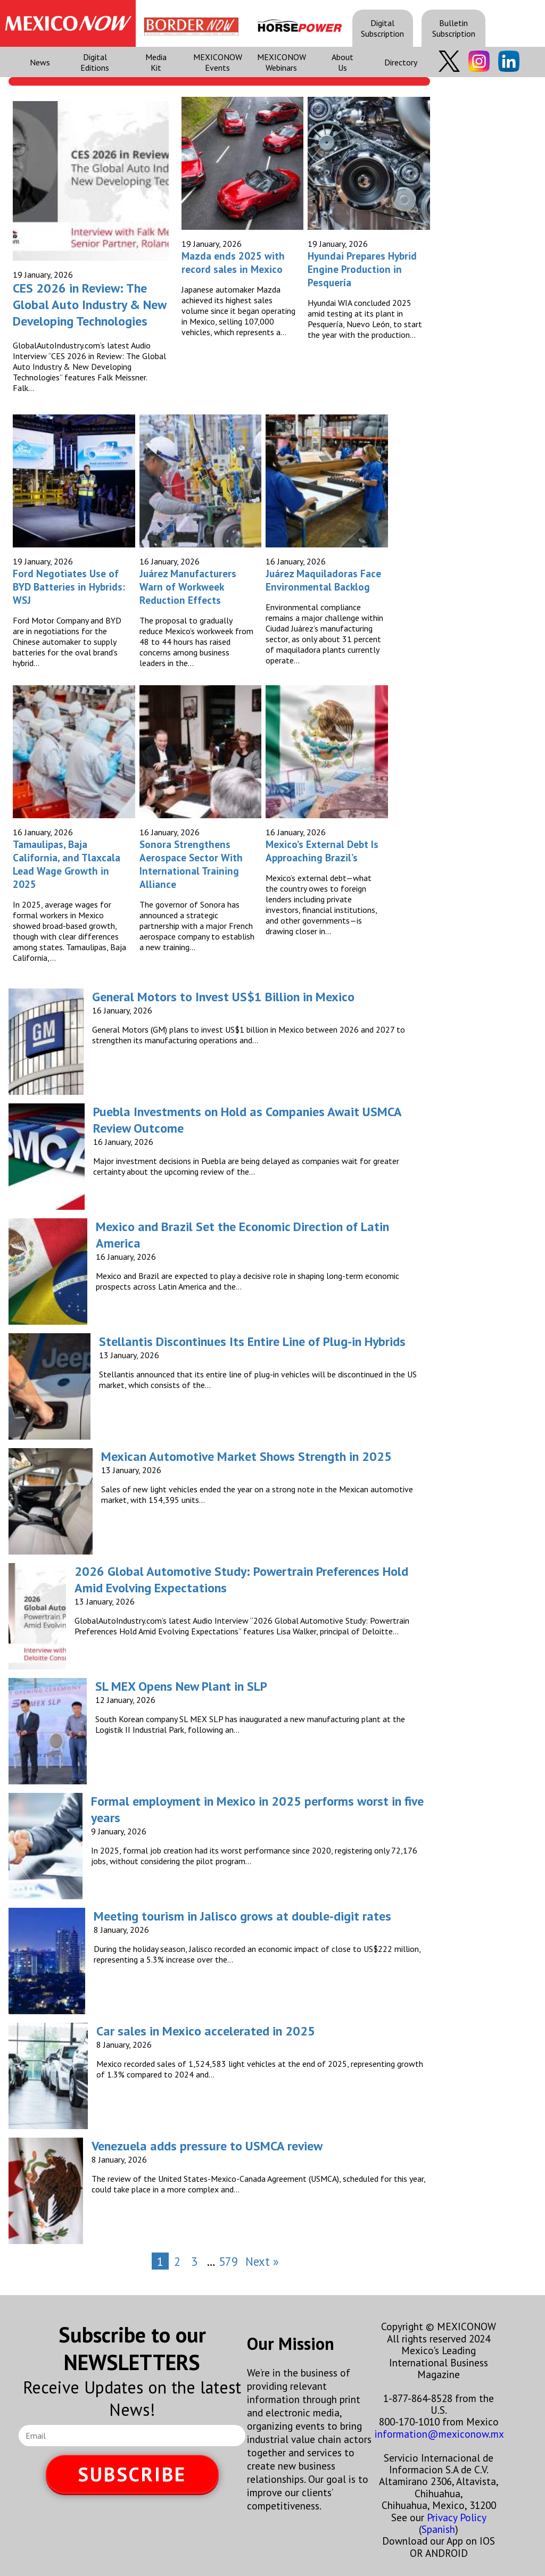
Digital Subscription (382, 28)
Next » (262, 2261)
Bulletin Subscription (453, 28)
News (40, 62)
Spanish (438, 2529)
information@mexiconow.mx (439, 2433)
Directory (400, 62)
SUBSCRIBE (132, 2474)
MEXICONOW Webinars (281, 62)
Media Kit (156, 62)
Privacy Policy (456, 2517)
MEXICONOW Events (217, 62)
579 (228, 2261)
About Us (342, 62)
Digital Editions (94, 62)
